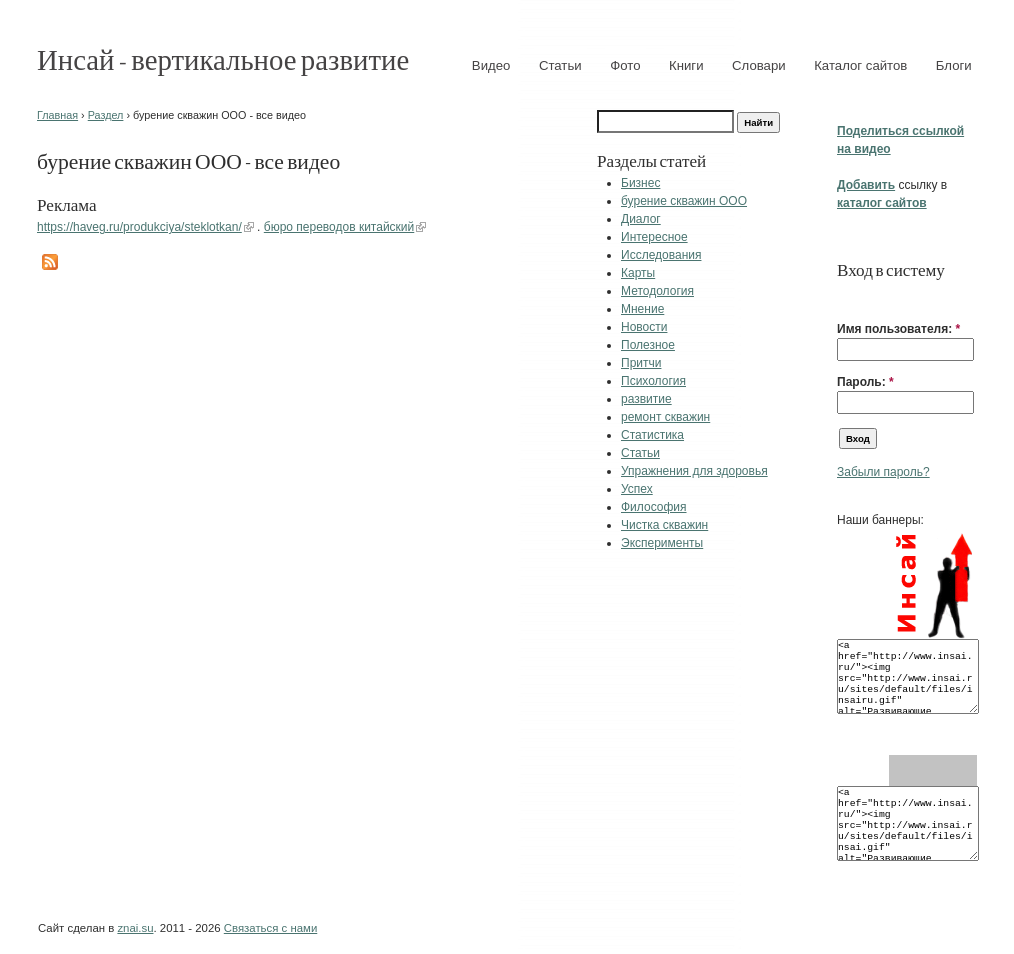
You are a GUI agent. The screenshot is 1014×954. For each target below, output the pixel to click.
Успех (637, 489)
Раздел (106, 115)
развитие (646, 399)
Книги (686, 65)
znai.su (135, 928)
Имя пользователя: (898, 329)
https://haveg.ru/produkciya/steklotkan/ (139, 227)
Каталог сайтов (860, 65)
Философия (654, 507)
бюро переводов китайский (339, 227)
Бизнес (640, 183)
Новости (644, 327)
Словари (759, 65)
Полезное (648, 345)
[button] (845, 298)
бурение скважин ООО (684, 201)
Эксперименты (662, 543)
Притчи (641, 363)
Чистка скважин (664, 525)
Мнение (642, 309)
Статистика (652, 435)
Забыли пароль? (883, 472)
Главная (57, 115)
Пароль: (865, 382)
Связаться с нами (270, 928)
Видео (491, 65)
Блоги (954, 65)
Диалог (641, 219)
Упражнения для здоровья (694, 471)
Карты (638, 273)
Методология (657, 291)
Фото (625, 65)
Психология (653, 381)
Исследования (661, 255)
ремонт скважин (665, 417)
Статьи (560, 65)
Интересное (654, 237)
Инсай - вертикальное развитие (223, 58)
